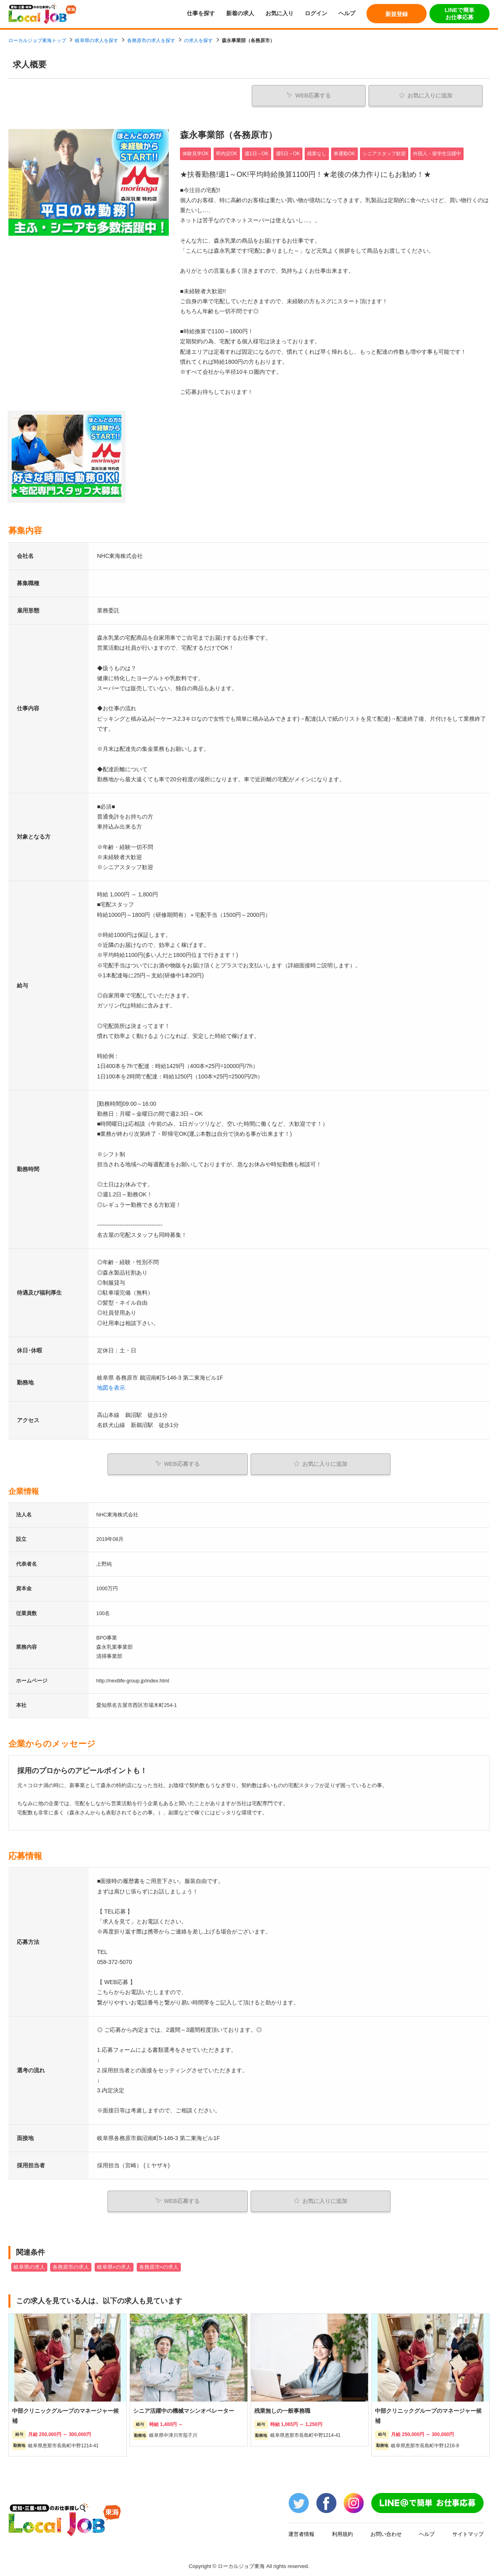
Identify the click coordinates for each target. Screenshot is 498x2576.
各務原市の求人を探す (151, 40)
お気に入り (279, 13)
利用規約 (342, 2531)
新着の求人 (240, 13)
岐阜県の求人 (29, 2264)
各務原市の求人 (71, 2264)
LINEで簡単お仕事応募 (459, 13)
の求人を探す (198, 40)
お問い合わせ (386, 2531)
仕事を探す (201, 13)
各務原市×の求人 (158, 2264)
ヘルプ (346, 13)
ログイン (316, 13)
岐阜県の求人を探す (96, 40)
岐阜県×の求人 (114, 2264)
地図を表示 (111, 1387)
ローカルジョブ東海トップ (37, 40)
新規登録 (396, 14)
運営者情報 (301, 2531)
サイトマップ (468, 2531)
